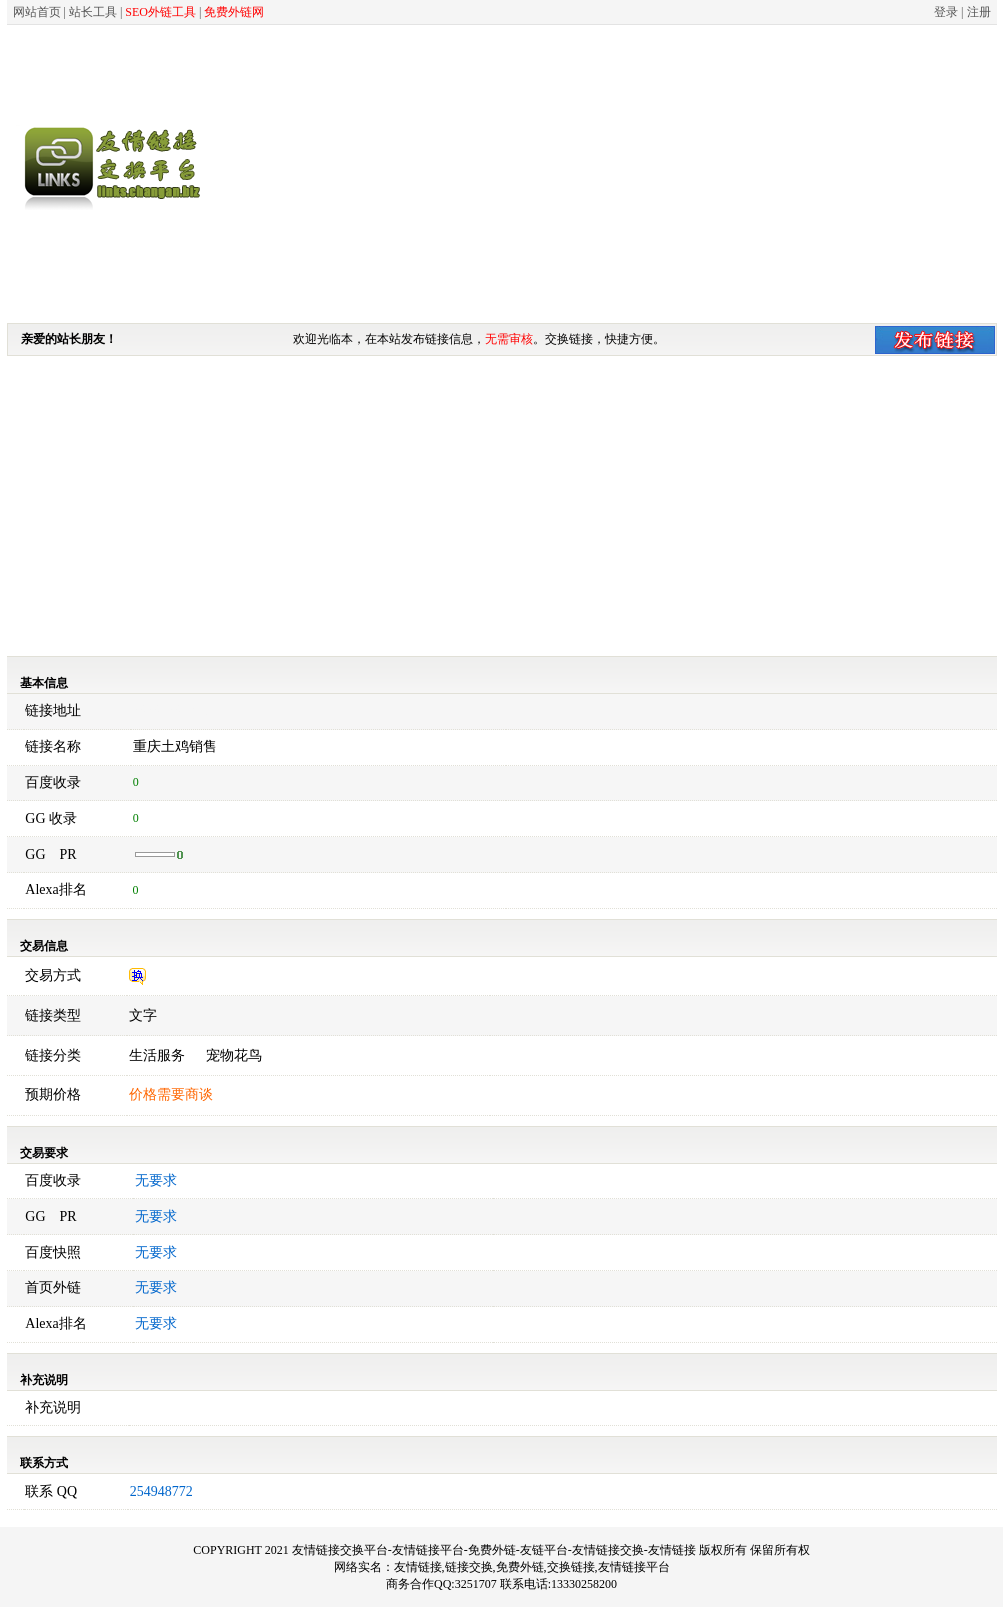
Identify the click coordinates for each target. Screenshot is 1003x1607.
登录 (946, 12)
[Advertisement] (643, 173)
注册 (979, 12)
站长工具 (93, 12)
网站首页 (37, 12)
